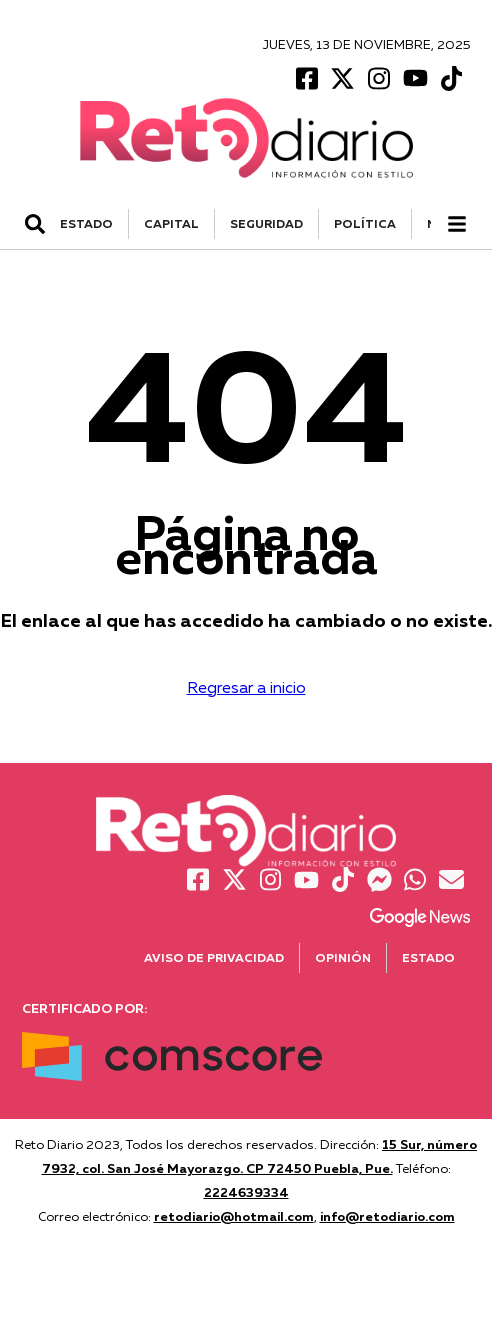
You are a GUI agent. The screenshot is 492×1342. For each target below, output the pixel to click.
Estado (428, 957)
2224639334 (246, 1192)
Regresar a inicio (246, 687)
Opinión (343, 957)
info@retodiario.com (387, 1216)
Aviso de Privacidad (214, 957)
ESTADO (86, 223)
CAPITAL (171, 223)
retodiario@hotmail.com (234, 1216)
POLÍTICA (365, 223)
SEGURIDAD (266, 223)
